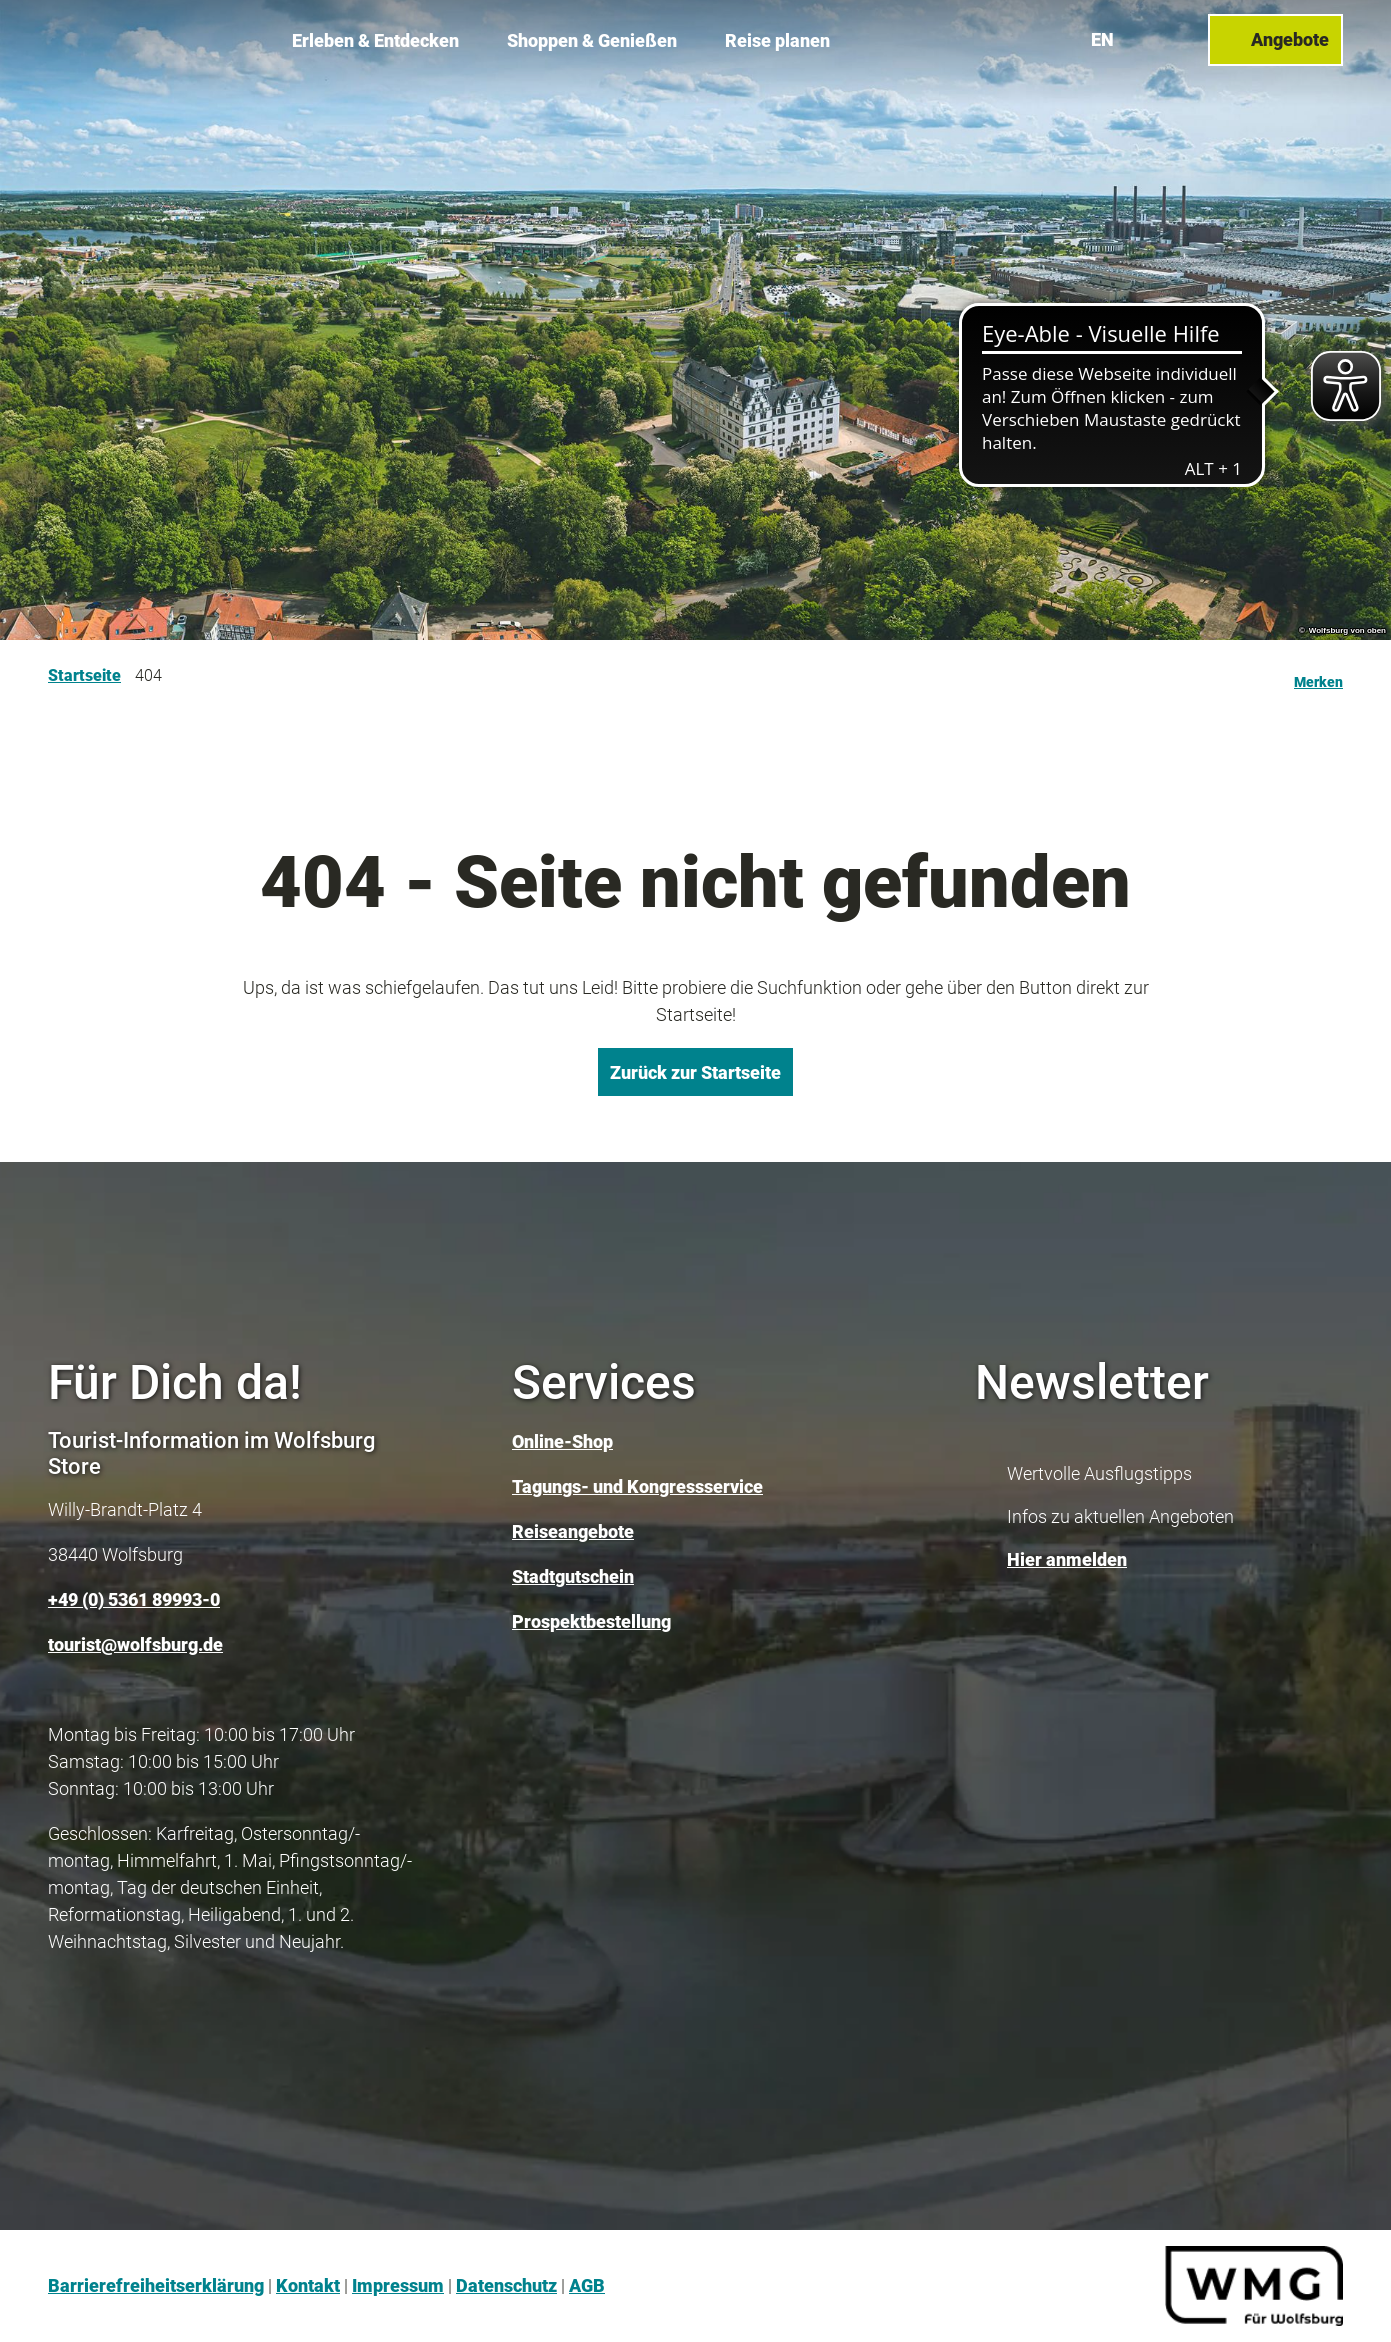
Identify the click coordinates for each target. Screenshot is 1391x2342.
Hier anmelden (1067, 1559)
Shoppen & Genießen (592, 40)
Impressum (398, 2285)
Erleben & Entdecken (375, 40)
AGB (587, 2285)
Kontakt (308, 2285)
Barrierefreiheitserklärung (156, 2285)
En (1102, 39)
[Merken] (1318, 676)
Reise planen (777, 40)
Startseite (84, 675)
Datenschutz (506, 2285)
